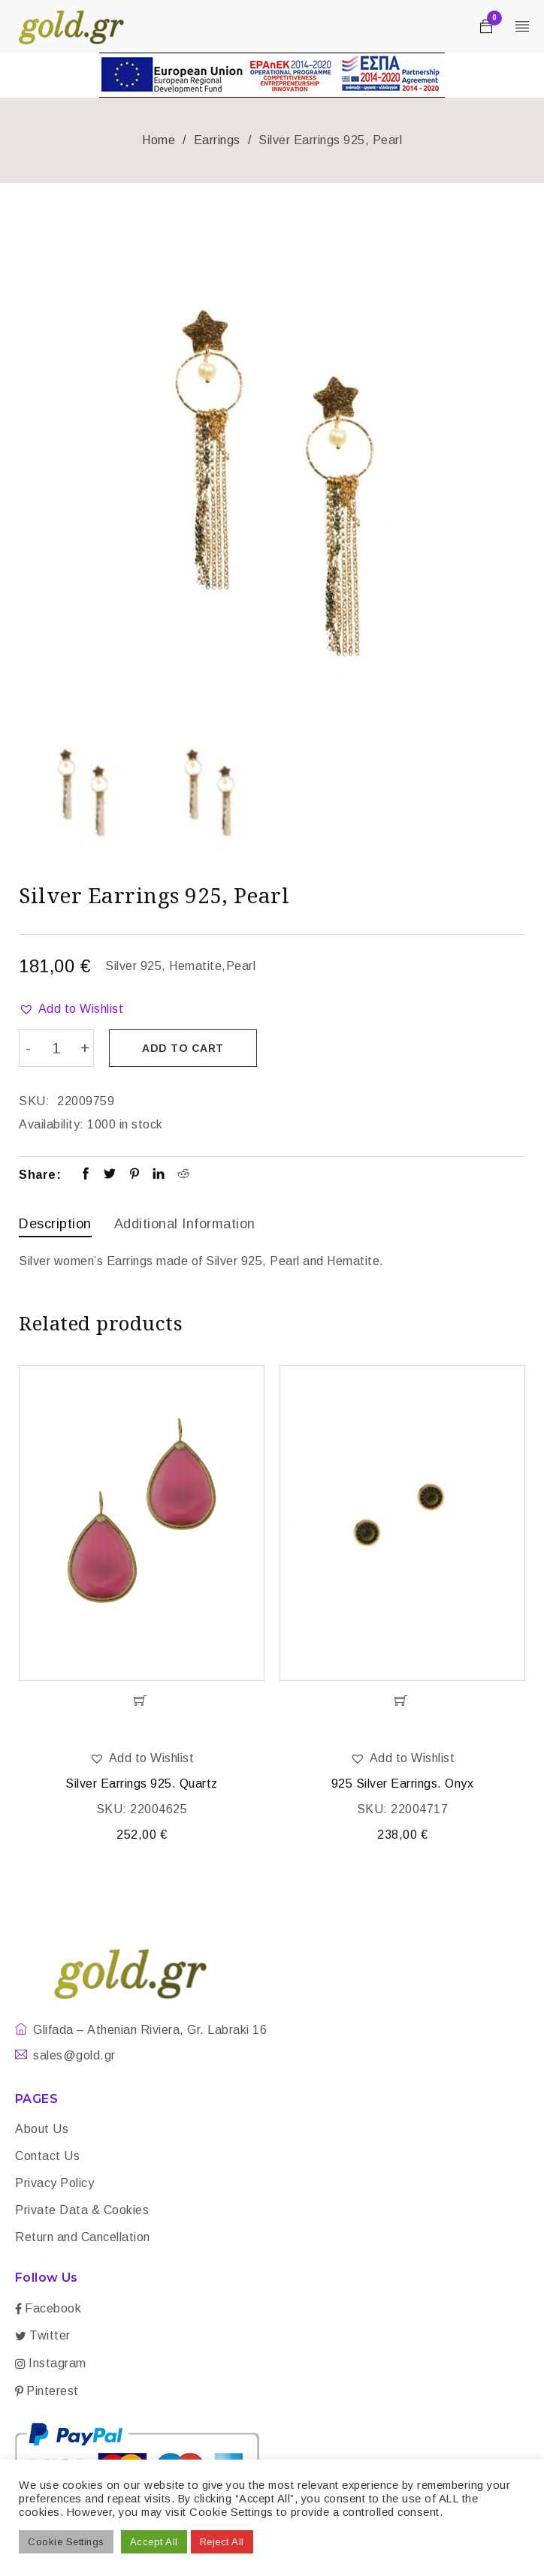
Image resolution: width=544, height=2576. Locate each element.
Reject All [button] (222, 2541)
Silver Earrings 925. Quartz (141, 1782)
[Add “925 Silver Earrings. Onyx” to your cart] (402, 1700)
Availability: (51, 1123)
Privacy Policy (54, 2182)
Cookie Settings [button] (66, 2541)
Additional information (184, 1223)
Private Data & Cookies (82, 2209)
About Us (41, 2128)
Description (55, 1223)
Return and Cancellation (82, 2236)
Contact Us (47, 2155)
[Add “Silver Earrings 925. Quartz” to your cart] (141, 1700)
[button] (71, 1009)
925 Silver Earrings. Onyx (402, 1782)
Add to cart (184, 1048)
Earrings (217, 140)
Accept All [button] (154, 2541)
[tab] (55, 1225)
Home (158, 140)
